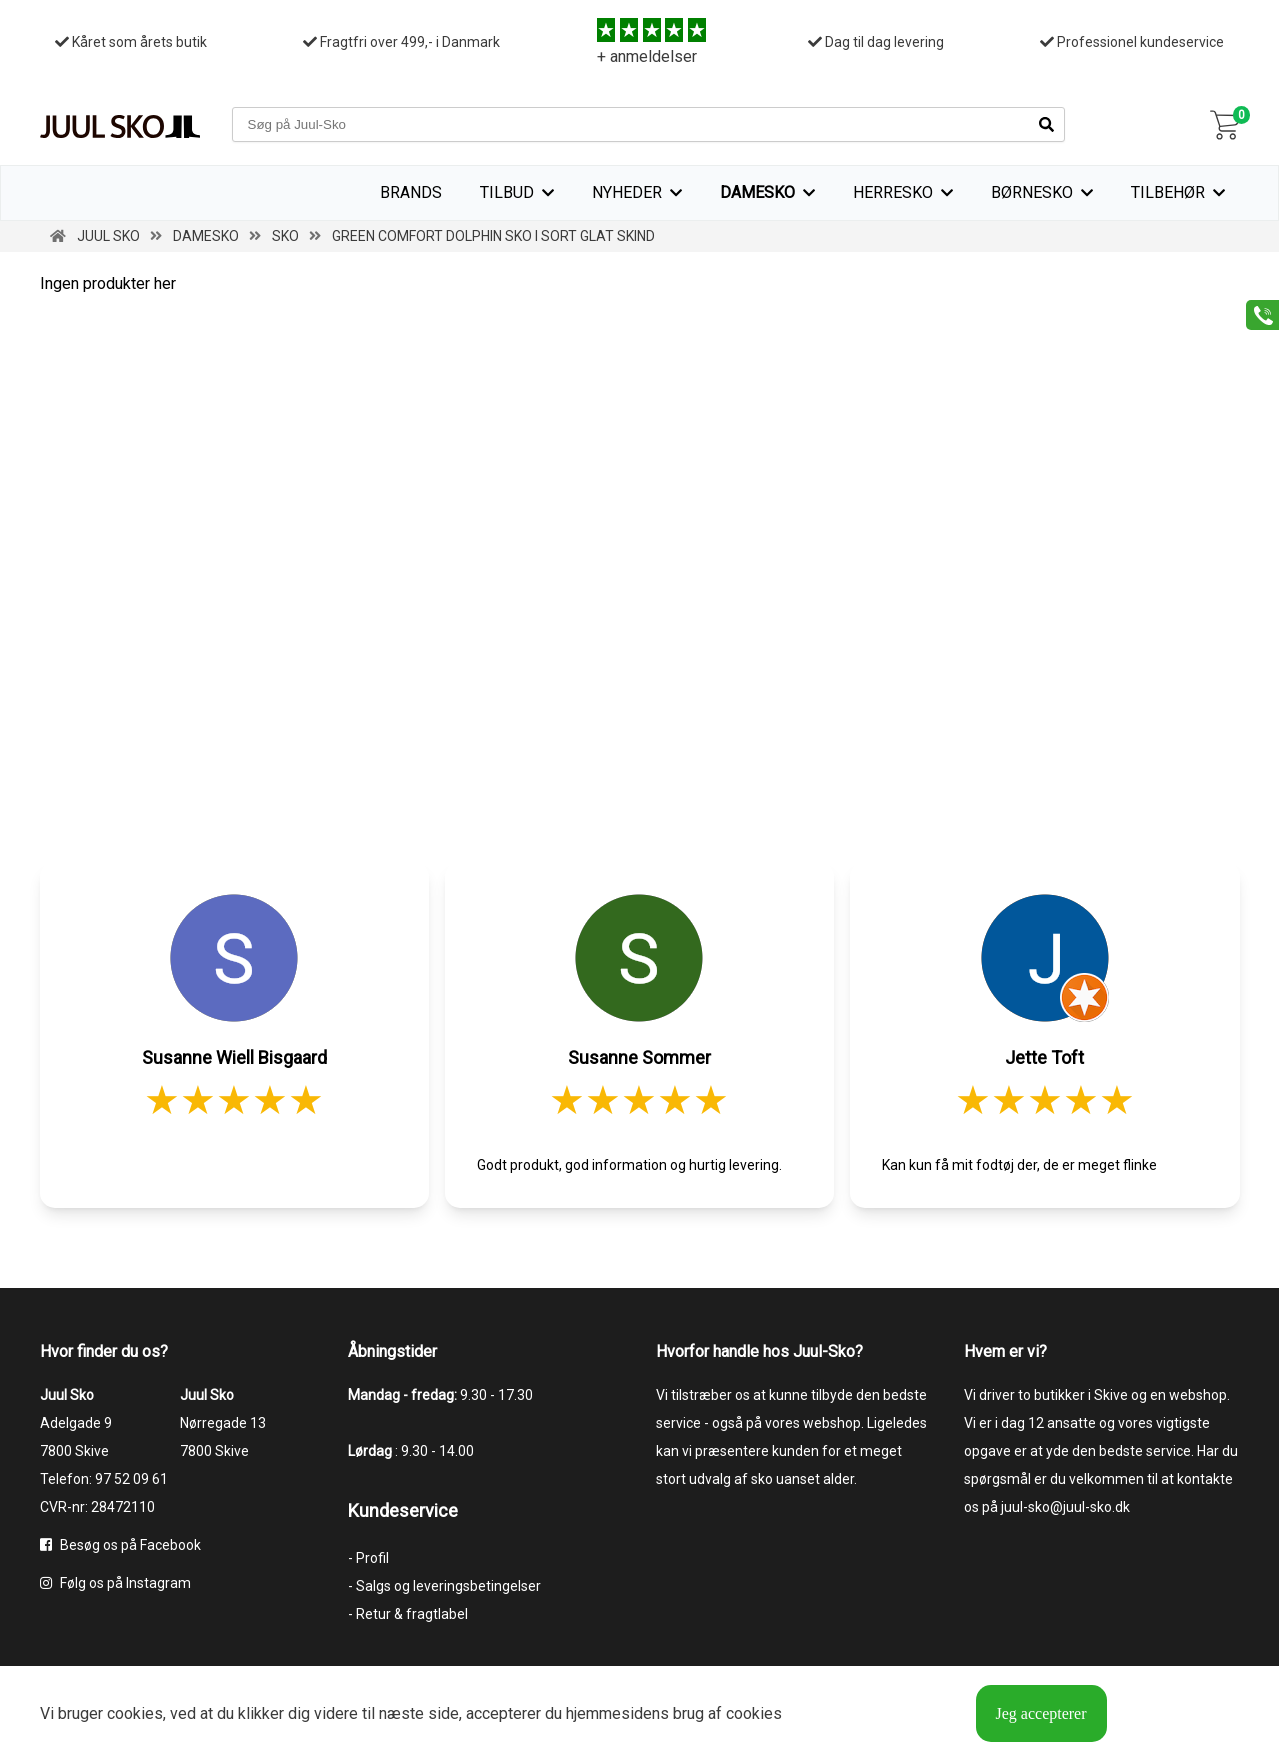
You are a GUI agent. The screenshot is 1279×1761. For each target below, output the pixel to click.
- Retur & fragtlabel (408, 1614)
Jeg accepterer (1041, 1713)
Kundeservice (403, 1510)
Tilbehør (1168, 192)
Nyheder (627, 192)
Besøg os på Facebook (120, 1545)
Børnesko (1032, 192)
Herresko (893, 192)
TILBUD (507, 192)
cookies (135, 1713)
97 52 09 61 (131, 1479)
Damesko (757, 192)
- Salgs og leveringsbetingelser (444, 1586)
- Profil (368, 1558)
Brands (411, 192)
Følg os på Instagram (115, 1583)
